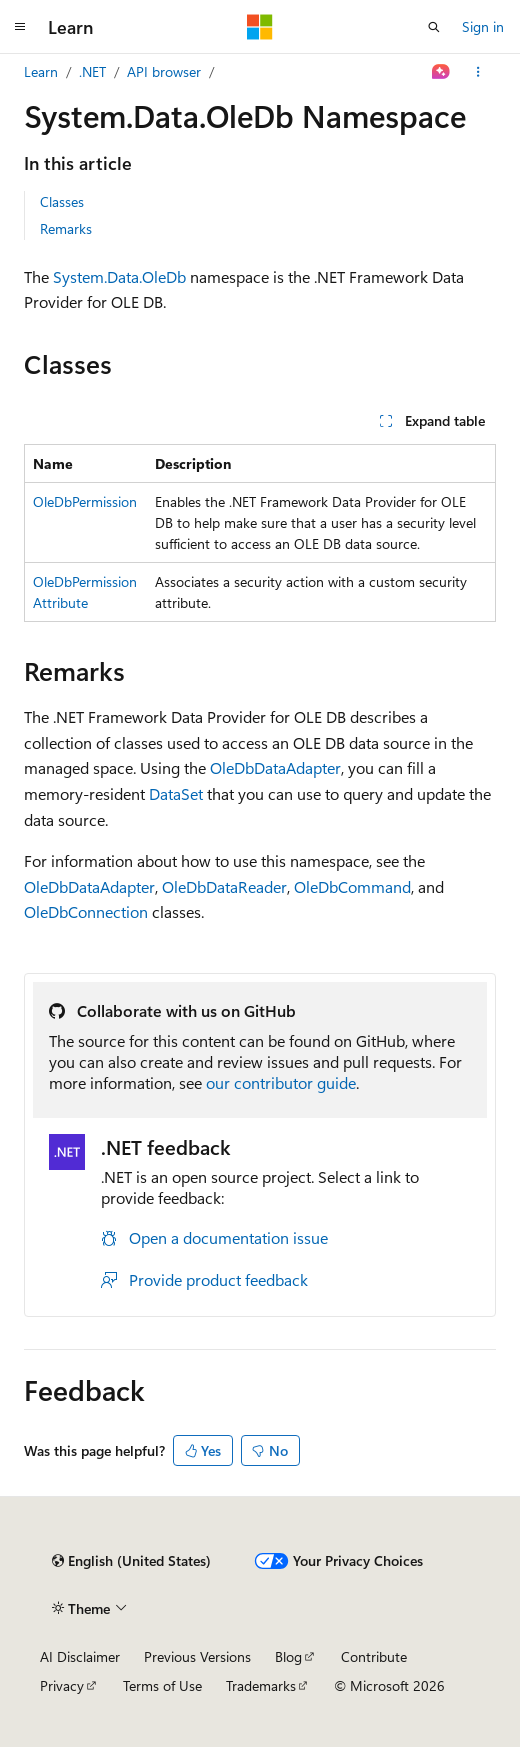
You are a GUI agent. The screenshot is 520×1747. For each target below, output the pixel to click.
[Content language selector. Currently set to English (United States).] (131, 1561)
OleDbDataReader (224, 886)
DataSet (176, 793)
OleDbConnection (86, 911)
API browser (164, 71)
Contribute (374, 1656)
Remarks (66, 228)
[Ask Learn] (441, 72)
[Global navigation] (20, 27)
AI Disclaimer (80, 1656)
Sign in (483, 26)
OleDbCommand (352, 886)
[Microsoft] (260, 27)
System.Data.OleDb (119, 276)
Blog (288, 1656)
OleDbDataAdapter (275, 767)
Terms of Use (162, 1685)
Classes (62, 201)
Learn (41, 71)
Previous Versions (197, 1656)
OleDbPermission (85, 501)
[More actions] (478, 72)
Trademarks (261, 1685)
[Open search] (434, 27)
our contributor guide (281, 1082)
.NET (92, 71)
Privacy (62, 1685)
